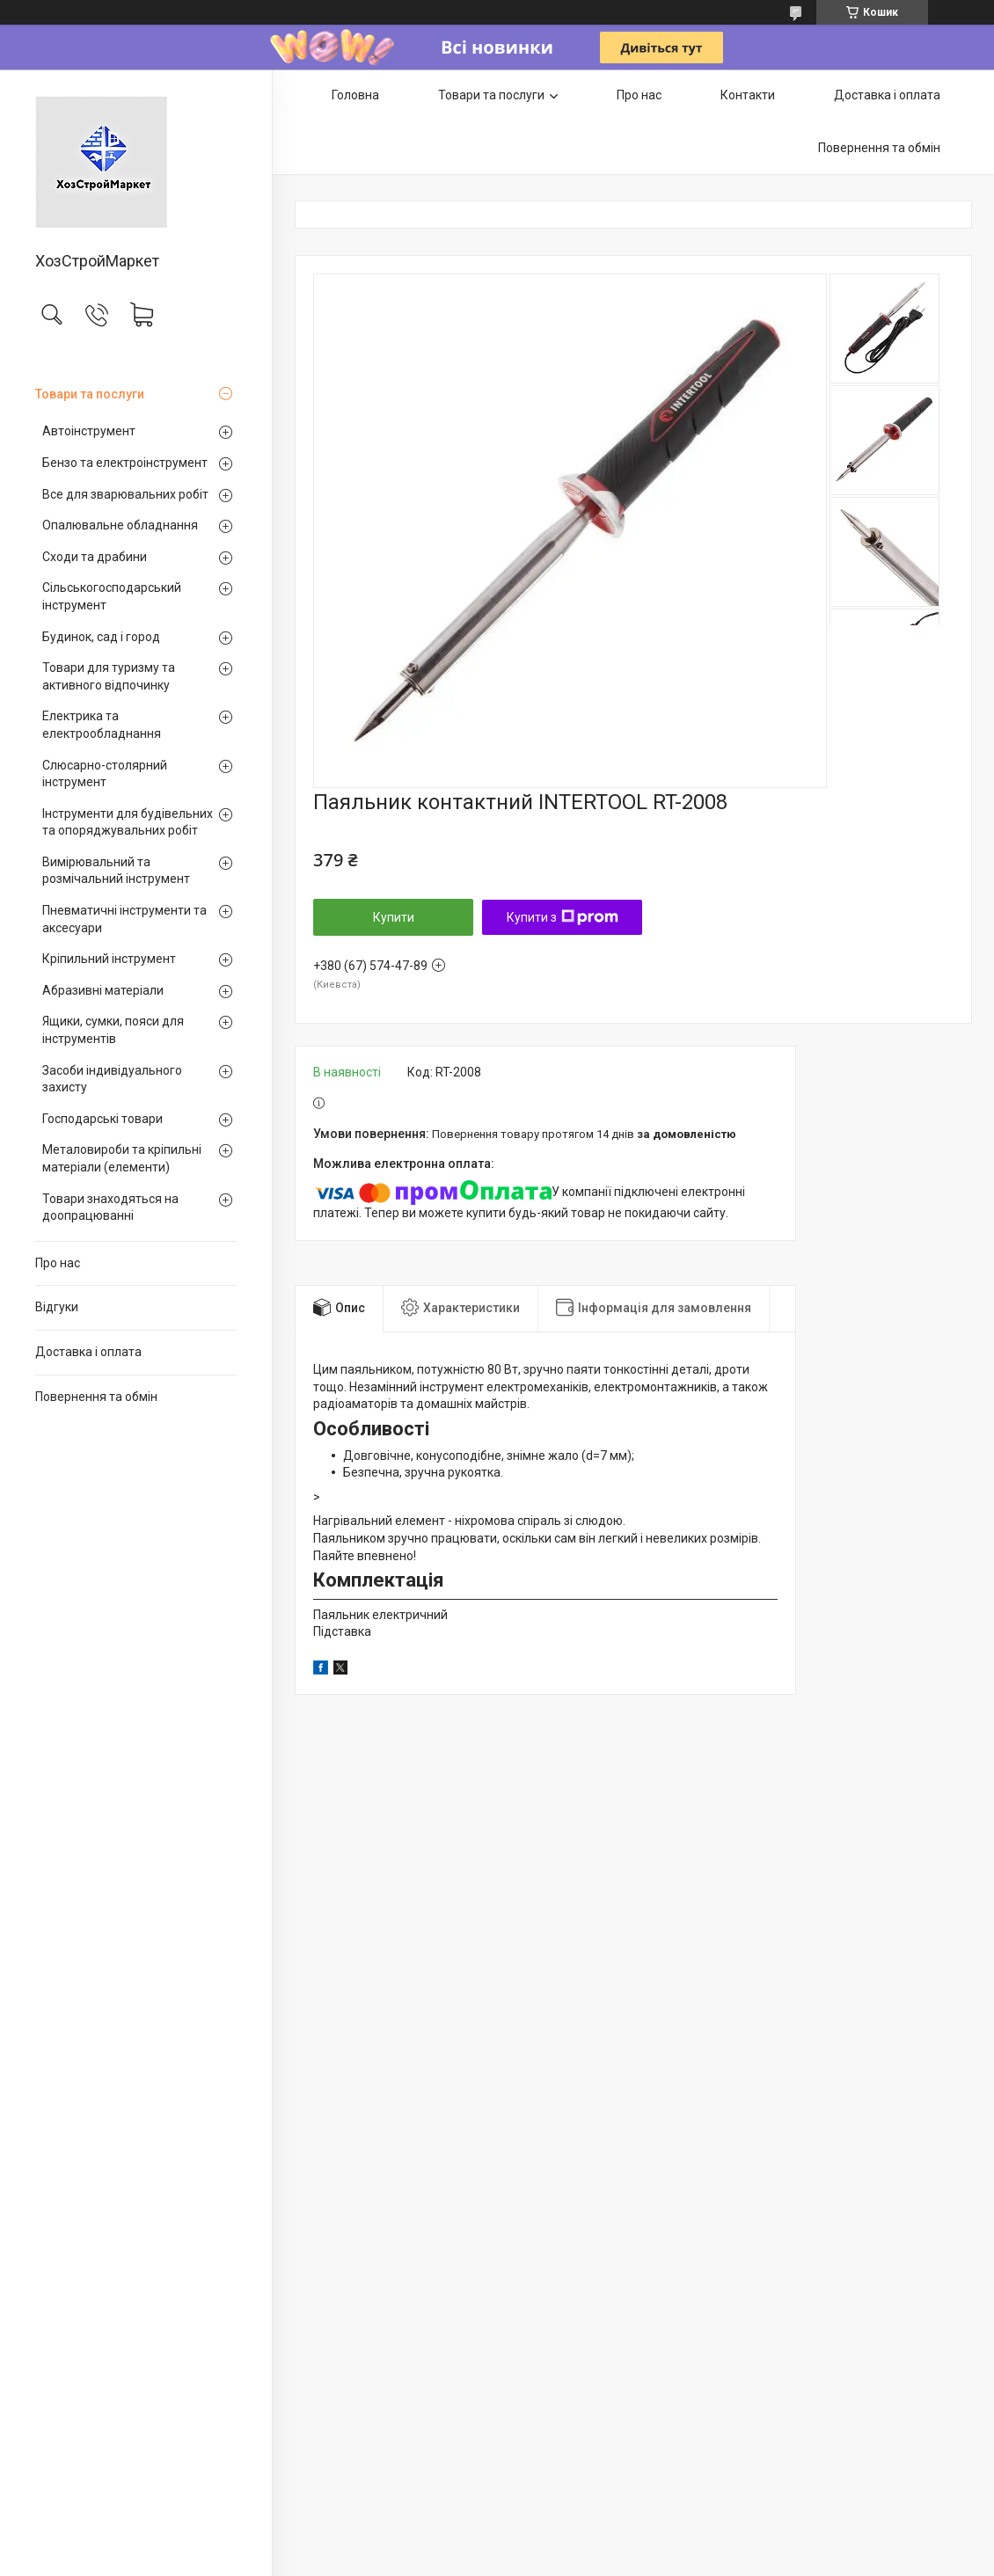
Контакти (747, 95)
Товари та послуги (89, 394)
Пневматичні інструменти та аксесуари (124, 919)
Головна (355, 95)
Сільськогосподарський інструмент (111, 596)
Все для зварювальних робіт (125, 494)
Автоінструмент (88, 431)
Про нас (57, 1263)
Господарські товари (102, 1119)
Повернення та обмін (96, 1397)
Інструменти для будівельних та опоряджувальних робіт (127, 822)
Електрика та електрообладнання (101, 725)
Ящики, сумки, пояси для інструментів (113, 1030)
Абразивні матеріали (103, 990)
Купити (393, 917)
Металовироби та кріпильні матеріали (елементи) (121, 1158)
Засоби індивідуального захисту (112, 1079)
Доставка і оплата (88, 1352)
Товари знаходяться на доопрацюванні (110, 1207)
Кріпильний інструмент (109, 959)
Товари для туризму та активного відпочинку (108, 676)
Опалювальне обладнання (120, 525)
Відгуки (56, 1307)
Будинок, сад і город (101, 637)
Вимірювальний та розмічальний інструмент (116, 871)
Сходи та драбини (94, 557)
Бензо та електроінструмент (125, 463)
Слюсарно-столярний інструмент (104, 774)
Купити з (562, 917)
